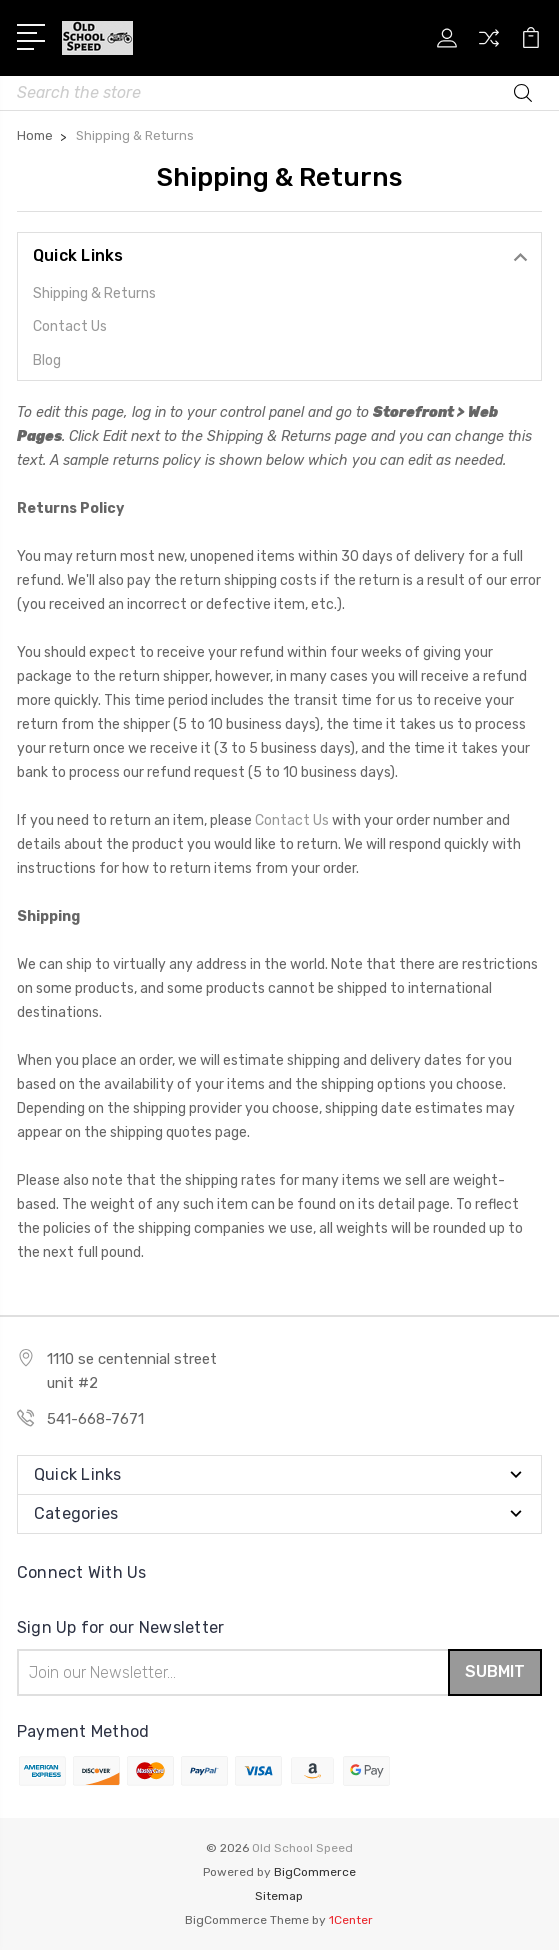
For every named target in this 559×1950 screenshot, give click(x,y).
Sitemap (279, 1896)
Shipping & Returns (94, 293)
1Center (351, 1920)
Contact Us (70, 326)
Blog (47, 360)
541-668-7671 (95, 1419)
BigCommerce (315, 1872)
